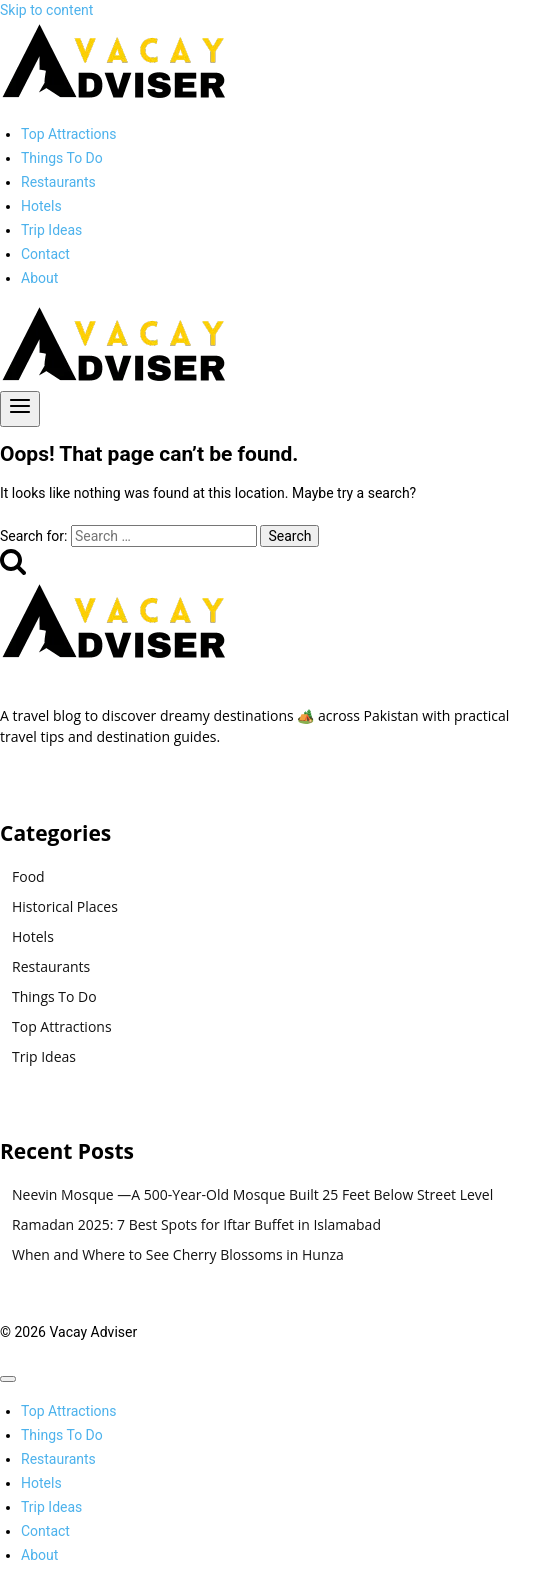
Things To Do (62, 158)
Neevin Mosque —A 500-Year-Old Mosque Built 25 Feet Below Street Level (252, 1194)
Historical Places (65, 906)
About (39, 278)
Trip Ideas (51, 230)
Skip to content (46, 10)
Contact (45, 254)
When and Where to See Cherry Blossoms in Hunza (178, 1254)
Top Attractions (69, 134)
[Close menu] (8, 1379)
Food (28, 876)
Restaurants (58, 182)
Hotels (41, 206)
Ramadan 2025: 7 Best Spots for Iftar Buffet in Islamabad (196, 1224)
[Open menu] (20, 409)
